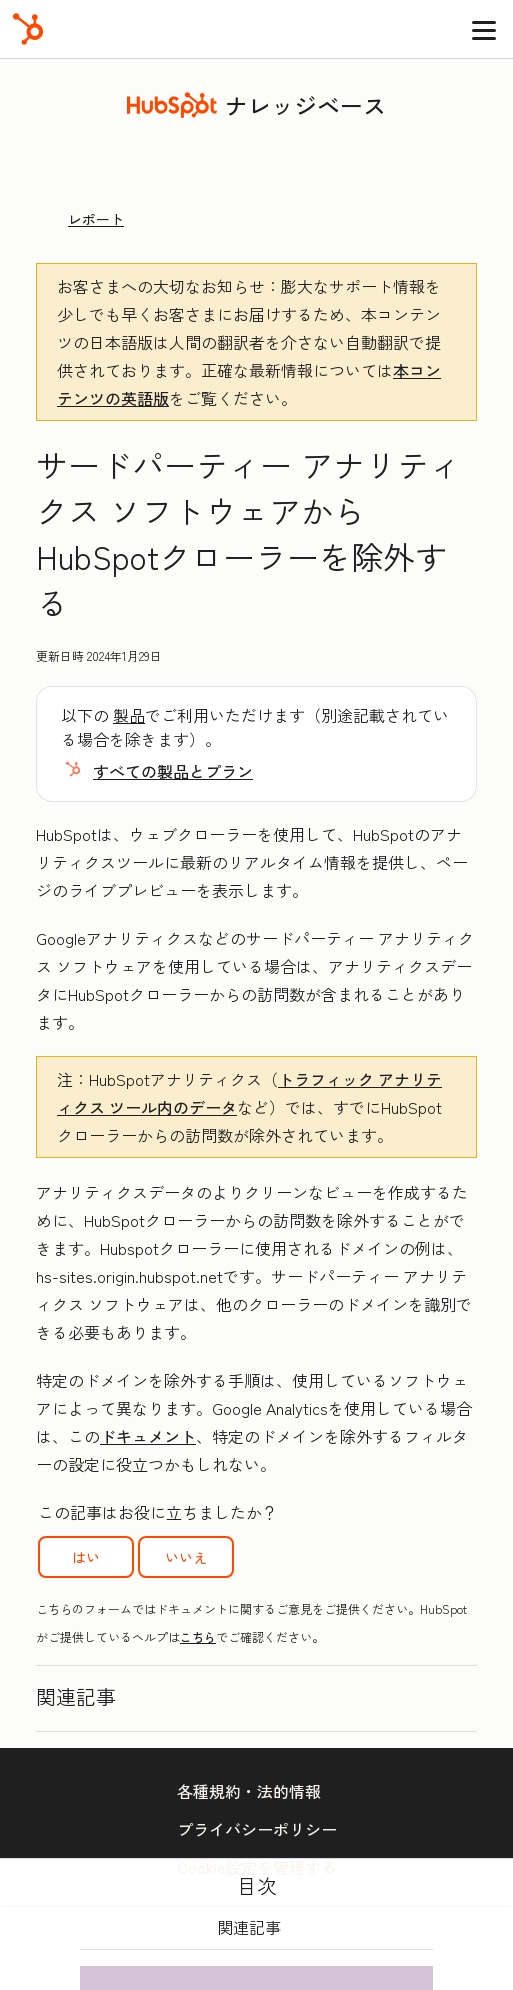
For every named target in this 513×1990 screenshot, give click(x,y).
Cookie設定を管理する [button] (257, 1867)
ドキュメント (148, 1436)
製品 (129, 715)
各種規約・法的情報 (249, 1791)
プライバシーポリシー (257, 1829)
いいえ (186, 1557)
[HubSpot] (28, 29)
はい (86, 1557)
